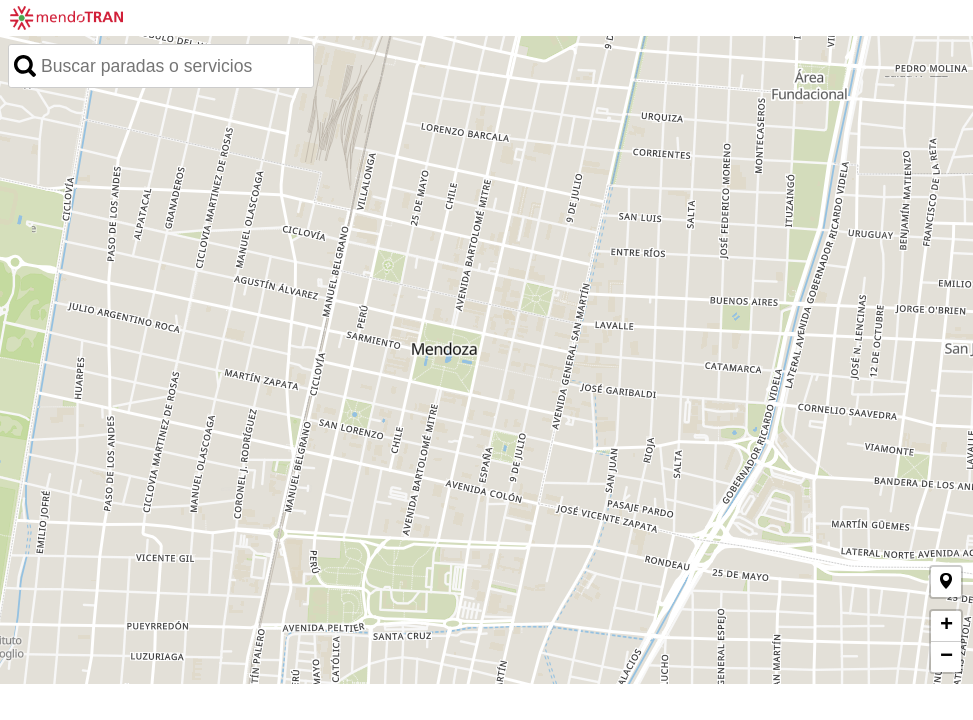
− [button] (946, 657)
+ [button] (946, 626)
